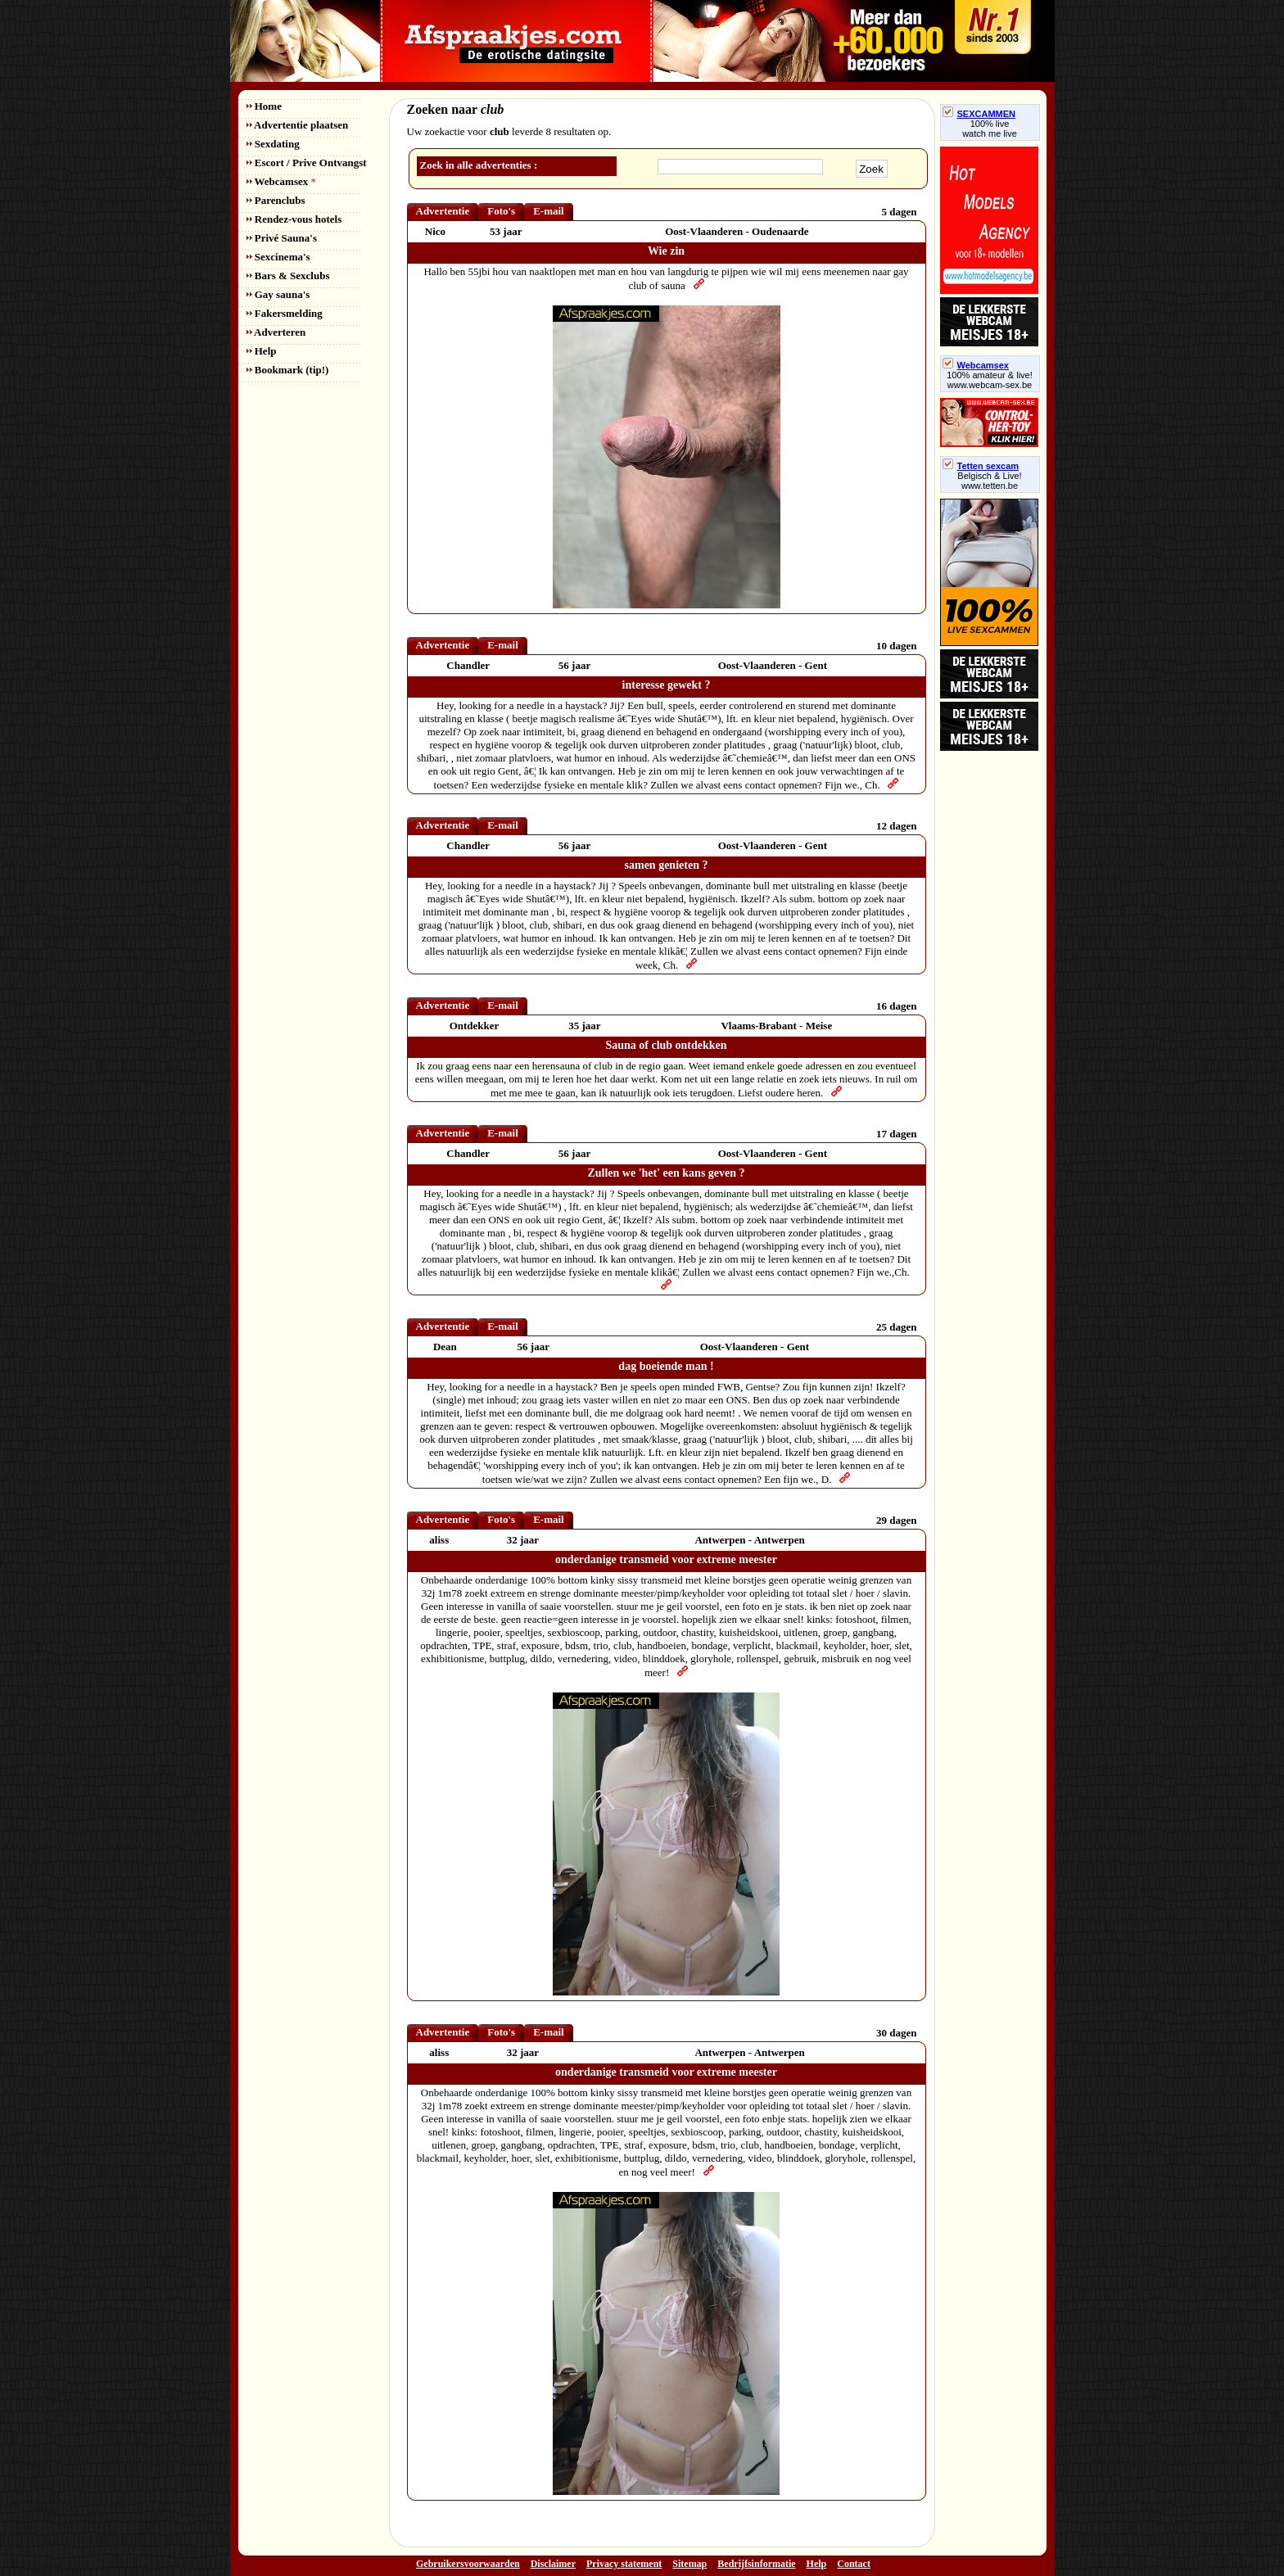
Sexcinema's (278, 257)
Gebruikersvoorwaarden (468, 2563)
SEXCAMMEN (979, 114)
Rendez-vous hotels (294, 219)
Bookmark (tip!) (287, 370)
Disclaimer (553, 2563)
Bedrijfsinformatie (756, 2563)
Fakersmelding (284, 313)
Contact (853, 2563)
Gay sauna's (278, 294)
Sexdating (273, 144)
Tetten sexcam (981, 466)
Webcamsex (281, 181)
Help (261, 351)
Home (264, 106)
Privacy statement (624, 2563)
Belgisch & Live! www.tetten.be (989, 480)
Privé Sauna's (281, 238)
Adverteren (276, 332)
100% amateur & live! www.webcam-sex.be (990, 380)
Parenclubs (275, 200)
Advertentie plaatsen (297, 125)
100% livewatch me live (989, 128)
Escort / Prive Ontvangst (306, 162)
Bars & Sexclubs (288, 275)
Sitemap (689, 2563)
